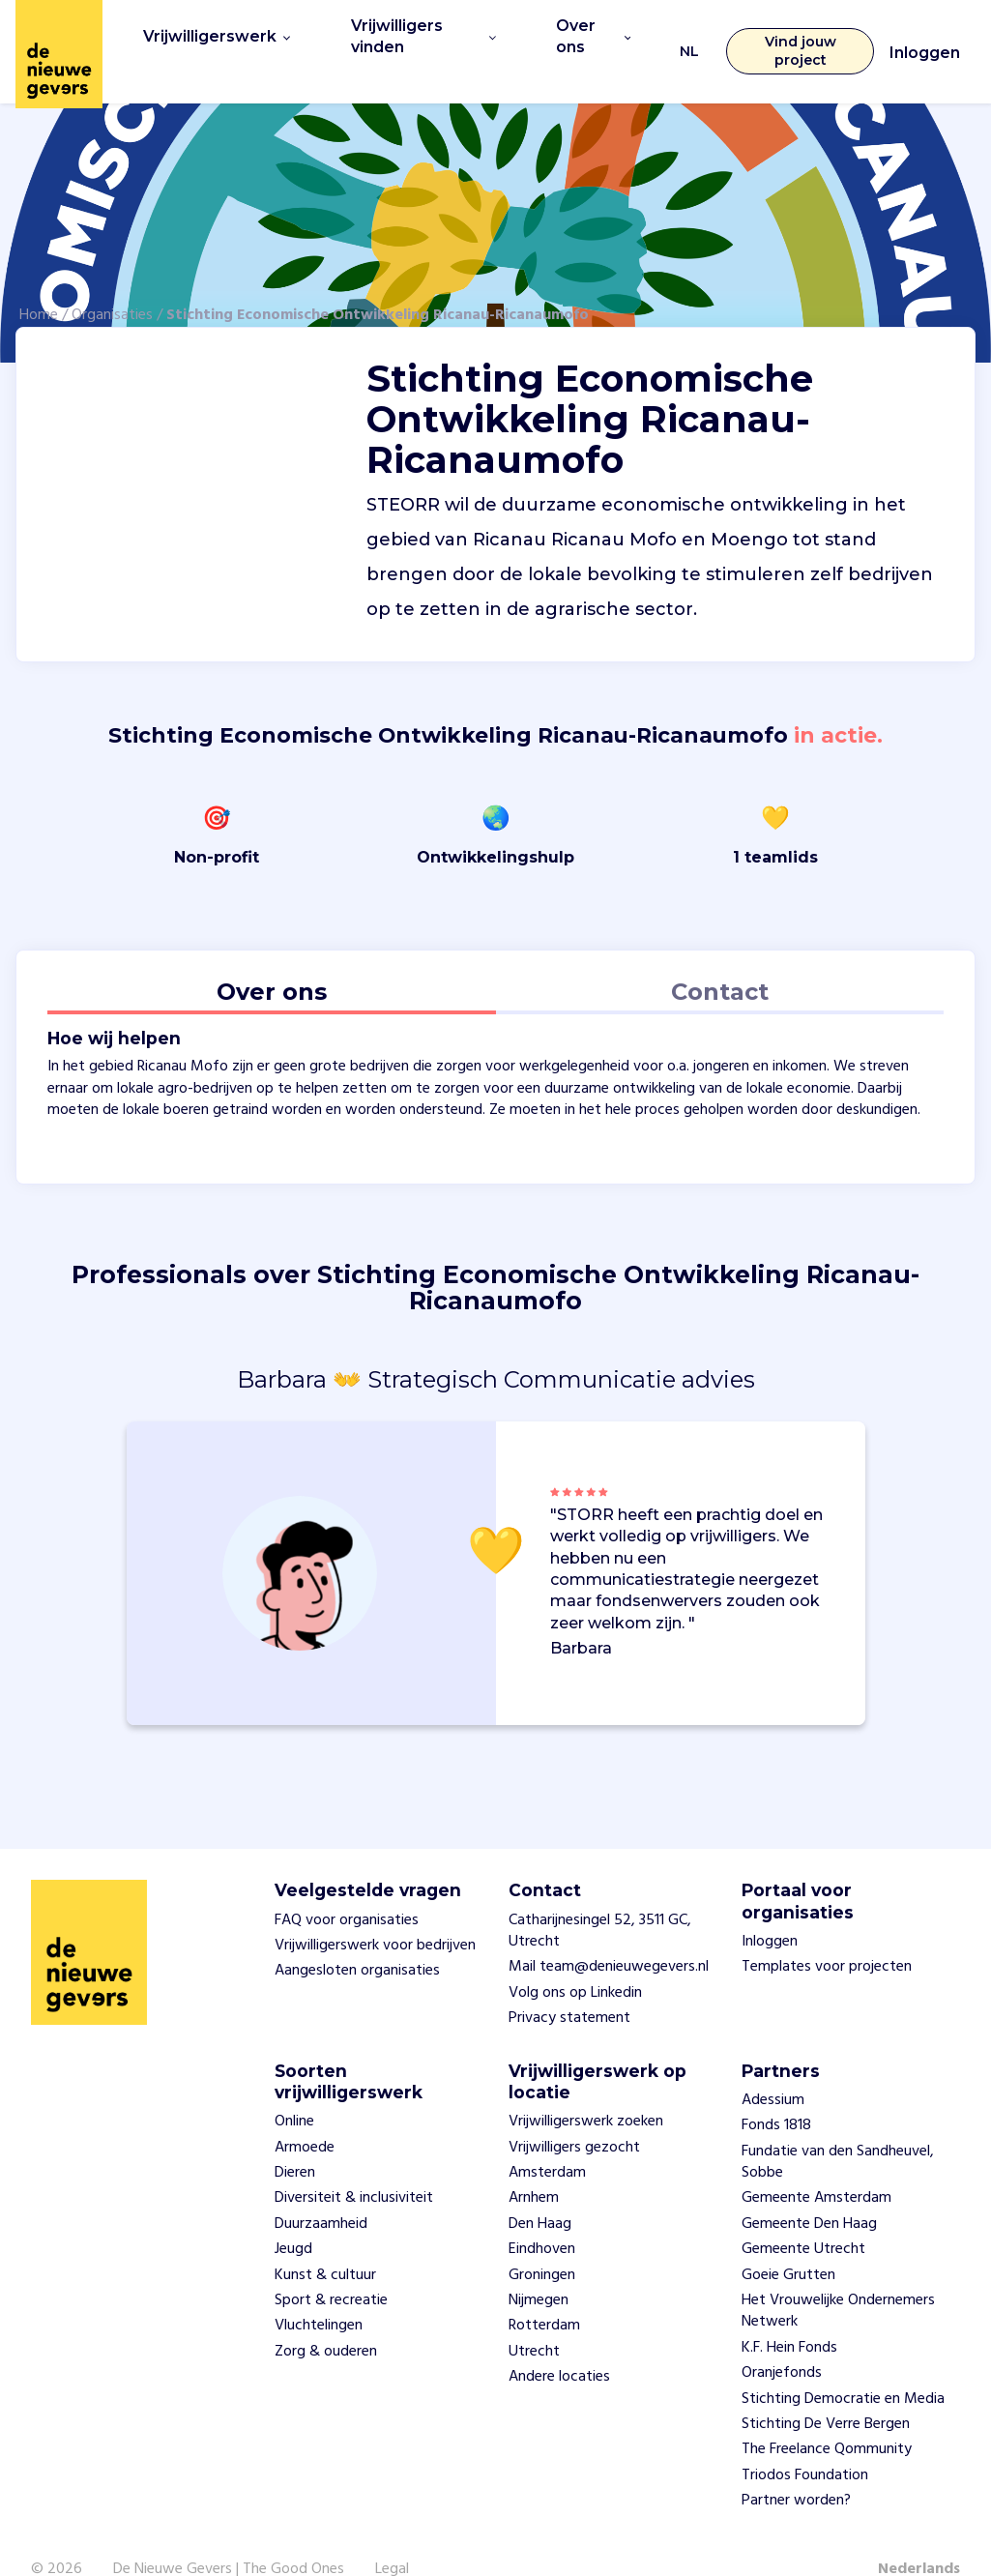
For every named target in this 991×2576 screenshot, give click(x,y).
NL (679, 34)
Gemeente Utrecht (803, 2215)
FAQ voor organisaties (347, 1885)
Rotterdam (544, 2291)
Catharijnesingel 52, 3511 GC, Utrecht (600, 1896)
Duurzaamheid (321, 2189)
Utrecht (534, 2316)
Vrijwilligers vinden (409, 33)
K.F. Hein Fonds (789, 2313)
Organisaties (112, 281)
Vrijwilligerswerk (209, 34)
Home (38, 281)
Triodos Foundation (805, 2440)
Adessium (773, 2065)
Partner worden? (796, 2466)
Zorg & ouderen (326, 2316)
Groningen (542, 2240)
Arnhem (534, 2164)
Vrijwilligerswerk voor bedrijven (375, 1911)
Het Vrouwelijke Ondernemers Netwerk (838, 2277)
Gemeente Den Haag (809, 2189)
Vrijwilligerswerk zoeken (586, 2087)
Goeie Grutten (788, 2240)
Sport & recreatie (331, 2266)
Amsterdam (547, 2139)
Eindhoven (542, 2215)
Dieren (295, 2139)
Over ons (582, 33)
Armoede (305, 2112)
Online (294, 2087)
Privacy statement (569, 1984)
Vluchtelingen (319, 2291)
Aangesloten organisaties (357, 1936)
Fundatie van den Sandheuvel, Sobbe (838, 2127)
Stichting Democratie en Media (843, 2364)
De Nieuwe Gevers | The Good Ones (228, 2534)
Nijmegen (538, 2266)
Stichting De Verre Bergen (826, 2390)
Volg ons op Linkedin (575, 1958)
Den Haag (540, 2189)
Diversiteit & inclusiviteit (354, 2164)
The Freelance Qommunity (827, 2415)
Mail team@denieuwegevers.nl (609, 1933)
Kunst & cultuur (325, 2240)
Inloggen (924, 36)
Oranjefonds (782, 2339)
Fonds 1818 (776, 2091)
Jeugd (293, 2215)
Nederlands (919, 2534)
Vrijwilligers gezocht (574, 2112)
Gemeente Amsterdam (816, 2164)
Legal (392, 2534)
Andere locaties (559, 2343)
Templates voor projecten (827, 1933)
